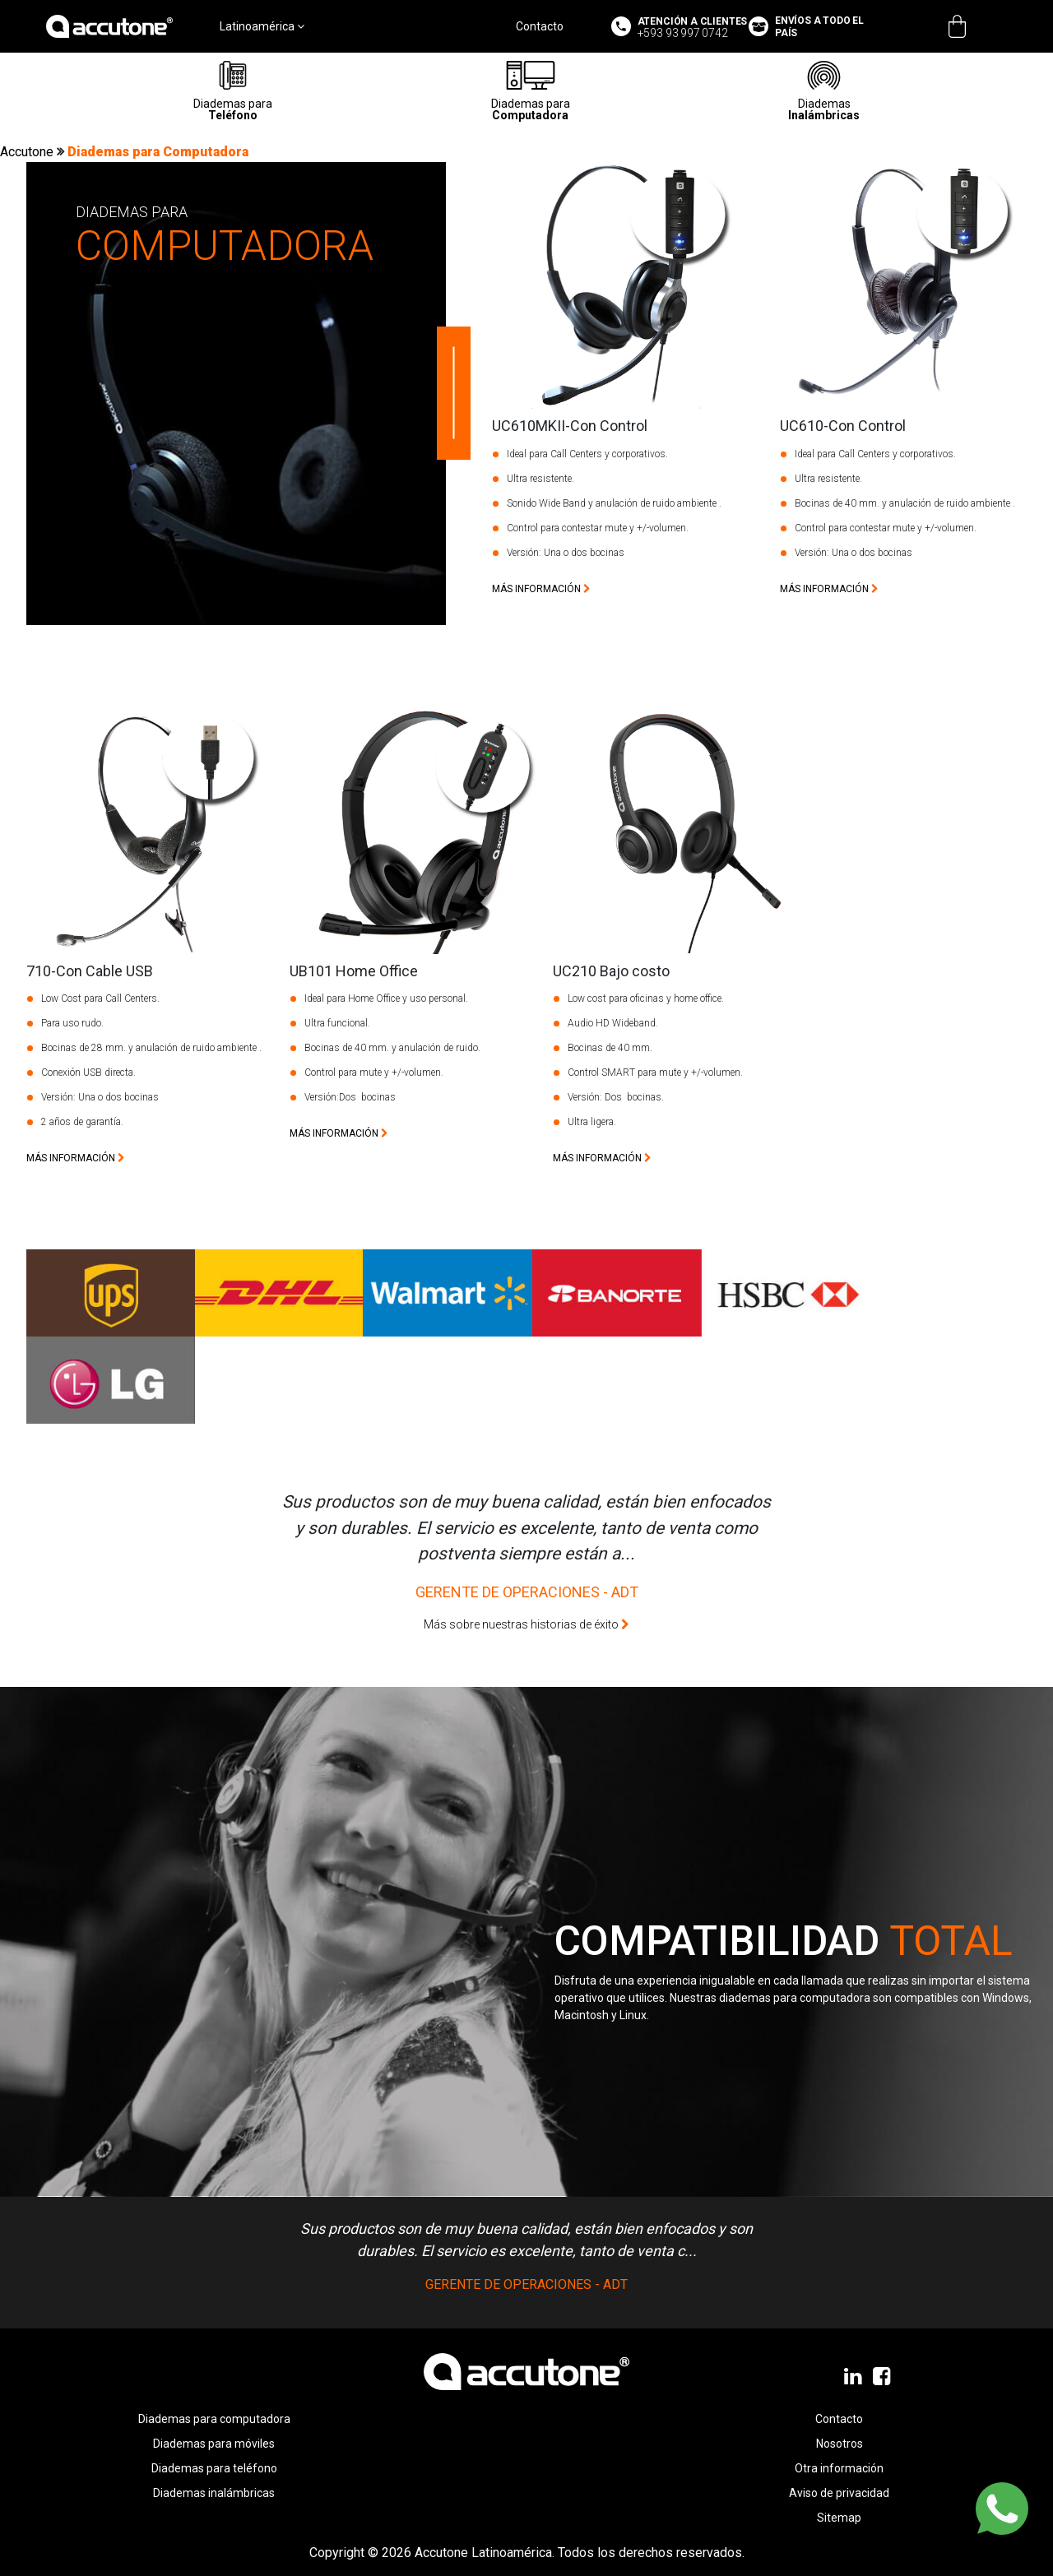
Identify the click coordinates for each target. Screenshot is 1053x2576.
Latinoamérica (262, 26)
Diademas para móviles (214, 2443)
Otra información (839, 2468)
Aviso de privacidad (839, 2493)
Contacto (540, 26)
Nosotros (839, 2443)
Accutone (28, 152)
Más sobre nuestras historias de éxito (526, 1624)
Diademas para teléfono (214, 2468)
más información (541, 589)
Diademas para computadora (214, 2418)
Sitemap (839, 2517)
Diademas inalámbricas (214, 2493)
